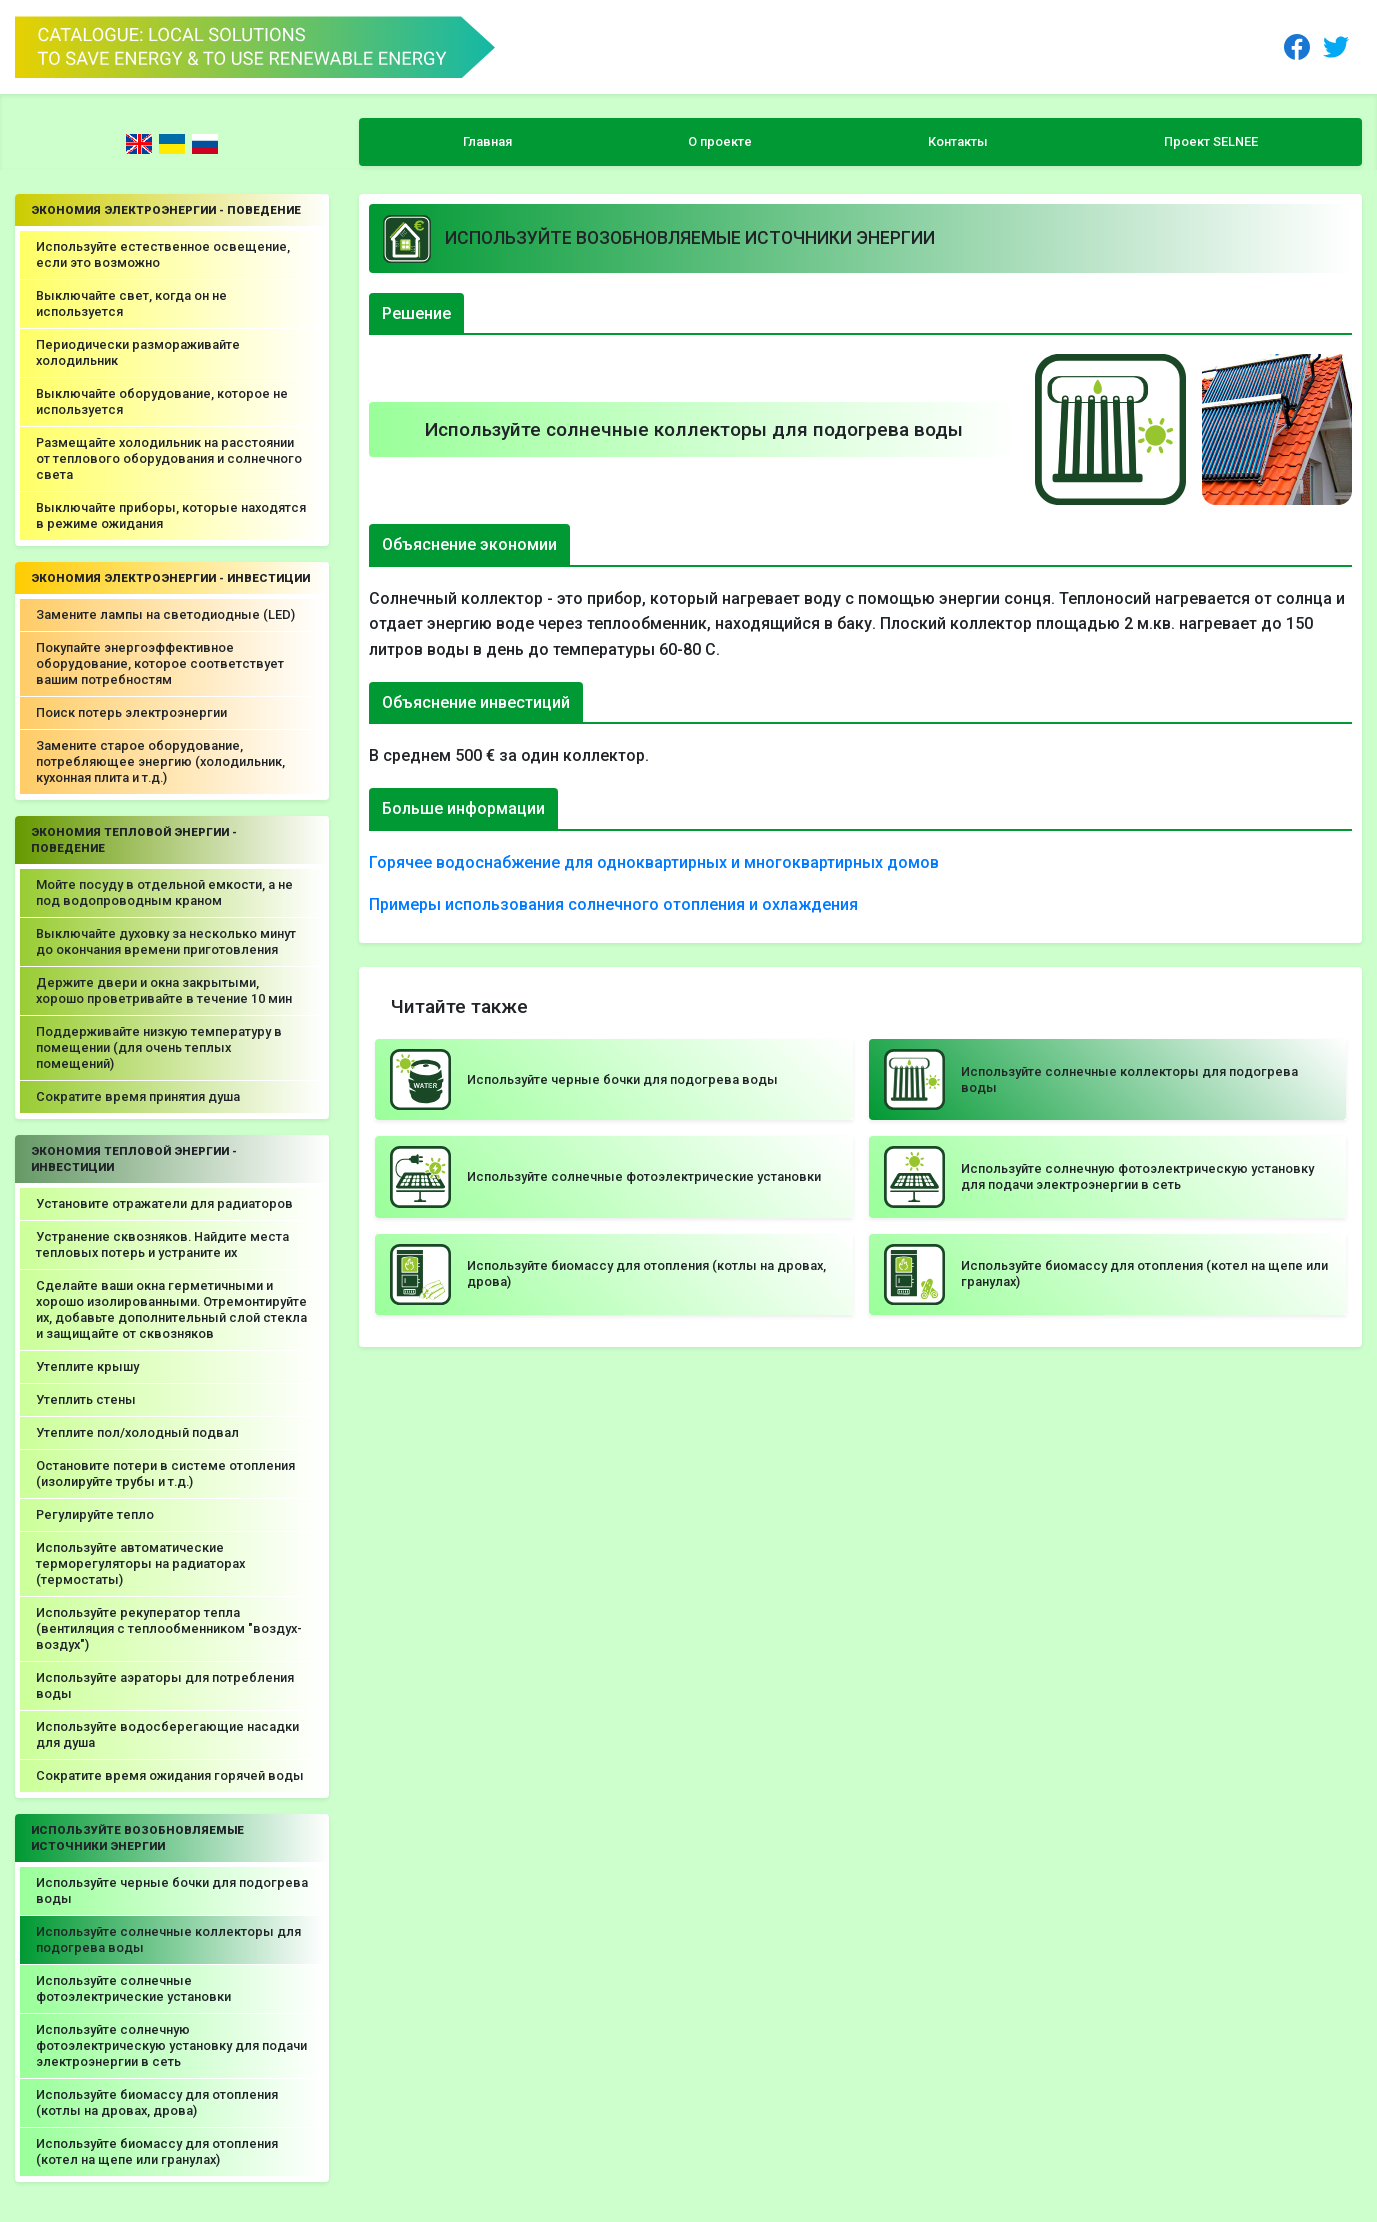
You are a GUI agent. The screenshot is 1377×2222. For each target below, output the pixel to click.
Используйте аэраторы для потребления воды (165, 1685)
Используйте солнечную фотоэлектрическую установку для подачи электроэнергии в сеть (171, 2045)
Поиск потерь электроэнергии (131, 712)
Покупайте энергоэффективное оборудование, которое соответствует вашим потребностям (160, 663)
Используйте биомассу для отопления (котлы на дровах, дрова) (157, 2102)
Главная (487, 141)
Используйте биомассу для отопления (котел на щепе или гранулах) (157, 2151)
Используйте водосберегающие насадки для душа (167, 1734)
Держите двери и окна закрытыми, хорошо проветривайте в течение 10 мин (164, 990)
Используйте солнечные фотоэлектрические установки (133, 1988)
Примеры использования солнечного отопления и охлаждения (613, 904)
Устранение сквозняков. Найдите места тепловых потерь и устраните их (162, 1244)
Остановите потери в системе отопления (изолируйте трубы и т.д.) (165, 1473)
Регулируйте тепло (95, 1514)
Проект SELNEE (1211, 141)
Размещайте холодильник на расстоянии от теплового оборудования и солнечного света (169, 458)
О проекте (720, 141)
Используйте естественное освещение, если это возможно (163, 254)
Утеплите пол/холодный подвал (137, 1432)
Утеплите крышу (87, 1366)
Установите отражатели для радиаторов (164, 1203)
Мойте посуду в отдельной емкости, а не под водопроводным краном (164, 892)
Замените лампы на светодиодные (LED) (165, 614)
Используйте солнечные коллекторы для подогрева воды (168, 1939)
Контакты (958, 141)
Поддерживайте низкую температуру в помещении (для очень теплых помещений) (159, 1047)
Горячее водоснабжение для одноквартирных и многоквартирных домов (654, 862)
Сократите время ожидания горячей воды (170, 1775)
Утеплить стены (86, 1399)
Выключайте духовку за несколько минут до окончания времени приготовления (166, 941)
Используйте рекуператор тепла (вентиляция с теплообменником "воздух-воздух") (169, 1628)
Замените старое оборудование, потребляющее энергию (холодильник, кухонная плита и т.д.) (160, 761)
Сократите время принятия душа (138, 1096)
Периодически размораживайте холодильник (138, 352)
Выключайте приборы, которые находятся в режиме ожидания (171, 515)
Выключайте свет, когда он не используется (131, 303)
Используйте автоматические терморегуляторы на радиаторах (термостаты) (140, 1563)
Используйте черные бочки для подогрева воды (172, 1890)
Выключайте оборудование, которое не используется (162, 401)
